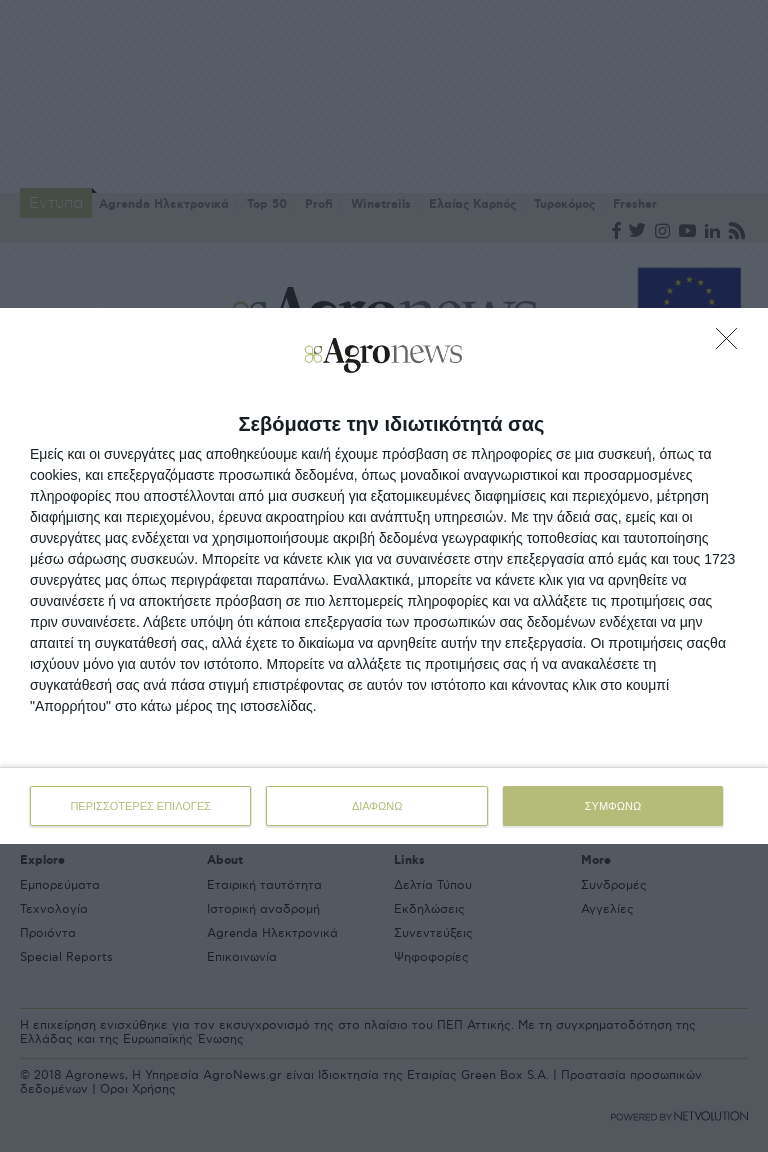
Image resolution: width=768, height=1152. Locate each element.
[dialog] (384, 576)
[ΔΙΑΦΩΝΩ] (732, 344)
